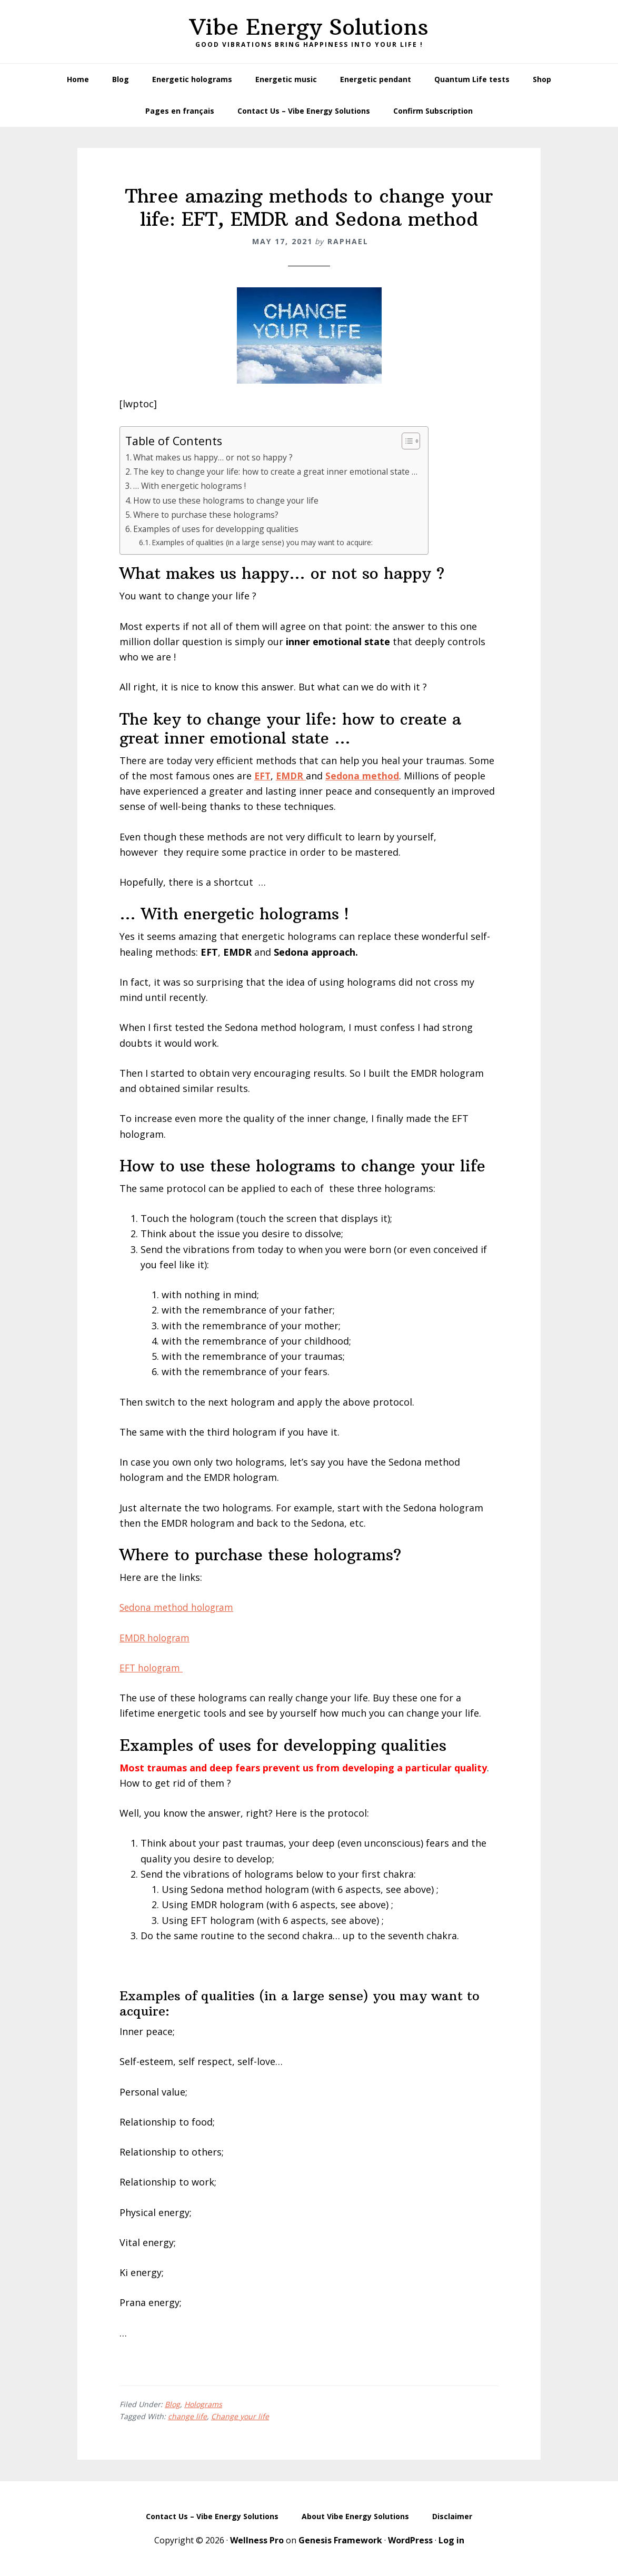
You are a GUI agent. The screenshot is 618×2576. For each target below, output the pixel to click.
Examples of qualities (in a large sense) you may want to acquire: (265, 542)
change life (187, 2416)
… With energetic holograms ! (190, 486)
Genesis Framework (340, 2540)
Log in (451, 2540)
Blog (172, 2404)
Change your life (240, 2416)
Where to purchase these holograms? (207, 514)
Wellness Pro (257, 2540)
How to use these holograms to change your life (228, 500)
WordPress (410, 2540)
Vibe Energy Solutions (309, 27)
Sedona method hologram (178, 1607)
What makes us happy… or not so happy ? (215, 457)
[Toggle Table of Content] (413, 441)
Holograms (203, 2404)
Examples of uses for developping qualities (218, 529)
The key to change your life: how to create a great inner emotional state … (279, 471)
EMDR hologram (156, 1637)
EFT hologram (152, 1667)
